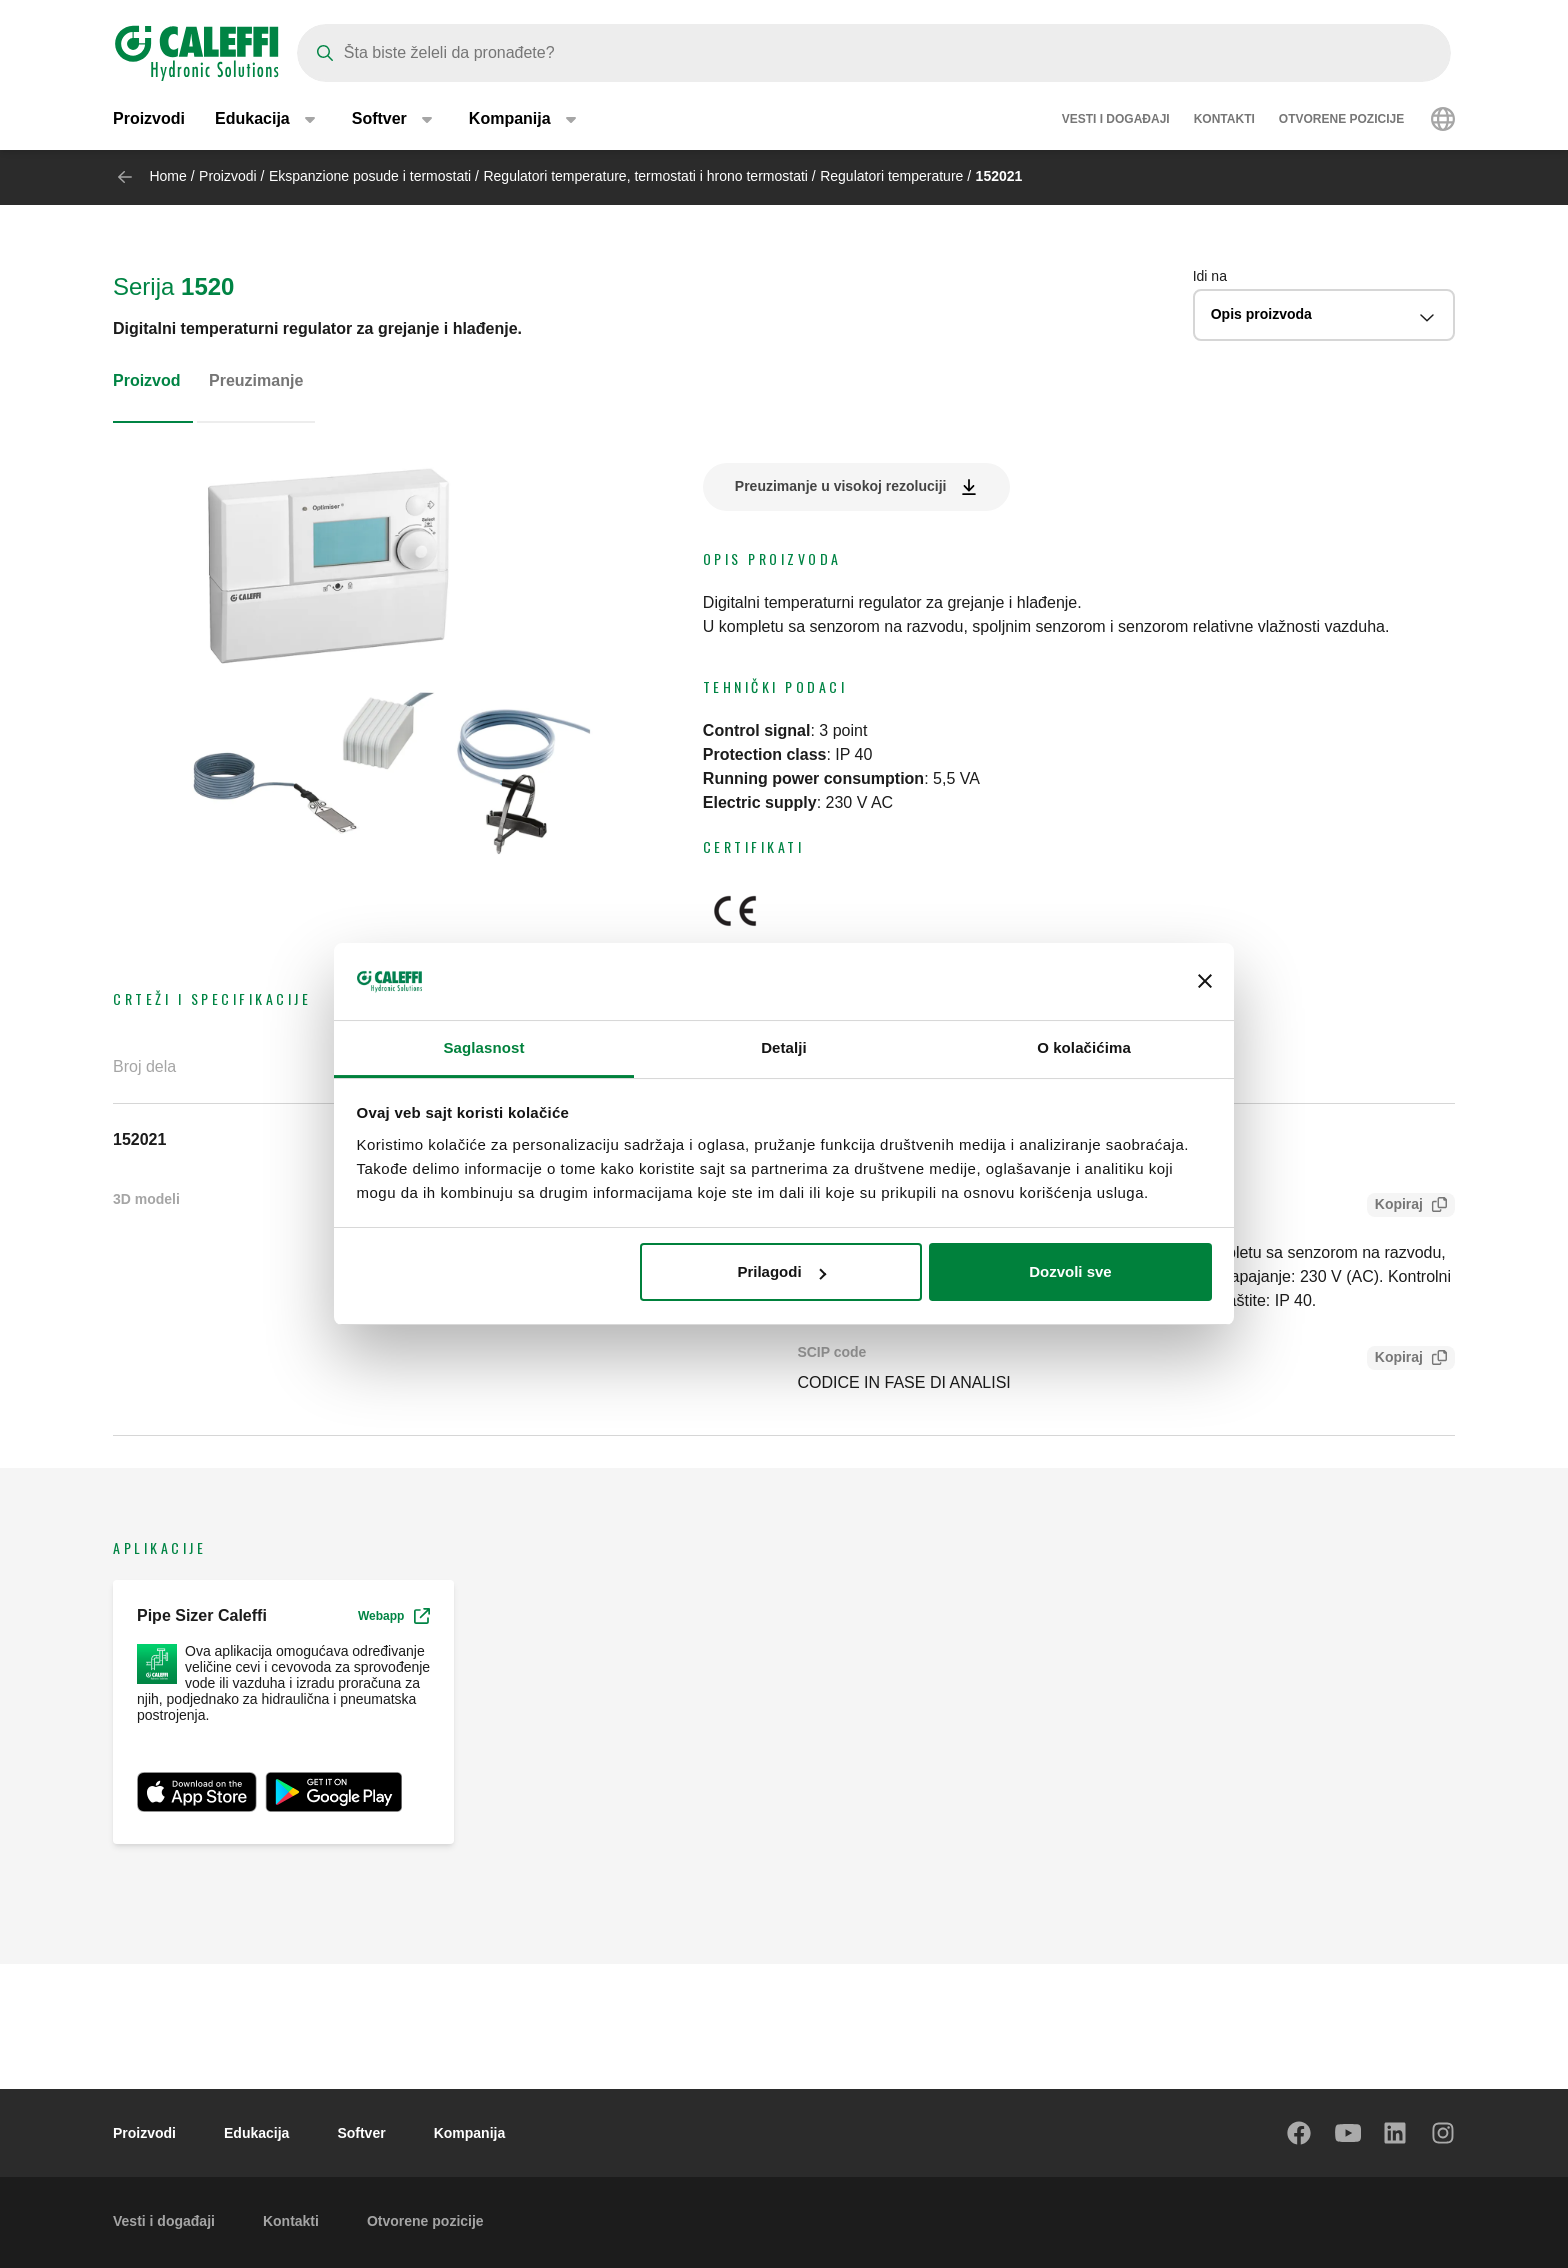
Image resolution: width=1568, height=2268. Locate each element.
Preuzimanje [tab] (256, 380)
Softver (361, 2133)
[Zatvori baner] (1205, 982)
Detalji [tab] (784, 1047)
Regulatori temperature (891, 176)
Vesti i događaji (1116, 120)
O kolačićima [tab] (1084, 1047)
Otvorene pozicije (1341, 120)
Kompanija (470, 2133)
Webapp (394, 1616)
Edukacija (256, 2133)
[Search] (874, 53)
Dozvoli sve (1070, 1271)
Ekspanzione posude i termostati (370, 176)
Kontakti (1224, 120)
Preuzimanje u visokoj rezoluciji (841, 486)
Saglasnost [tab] (483, 1047)
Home (167, 176)
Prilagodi (781, 1271)
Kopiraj (1395, 1206)
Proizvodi (149, 119)
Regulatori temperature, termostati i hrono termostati (645, 176)
